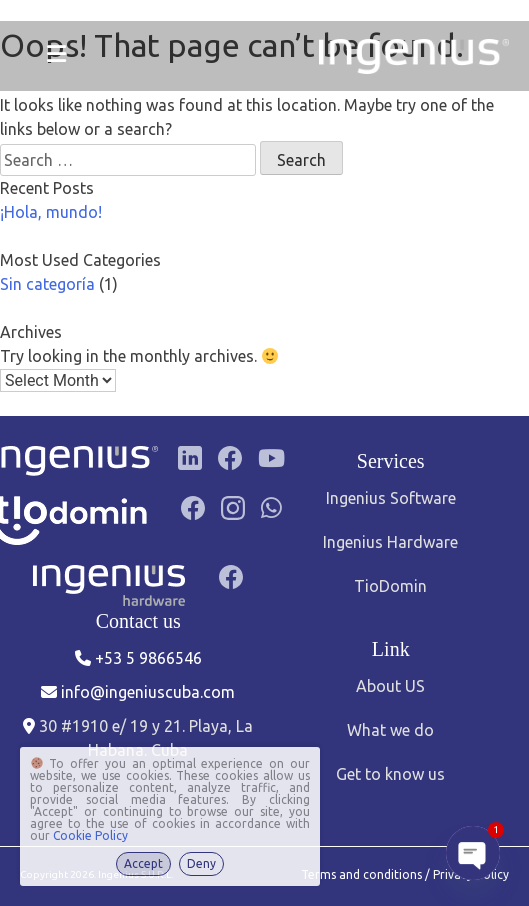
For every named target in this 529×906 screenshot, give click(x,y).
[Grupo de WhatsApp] (271, 520)
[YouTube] (271, 461)
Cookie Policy (90, 835)
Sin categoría (47, 284)
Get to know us (390, 774)
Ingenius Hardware (390, 542)
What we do (390, 730)
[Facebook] (230, 461)
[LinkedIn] (190, 461)
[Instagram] (233, 520)
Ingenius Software (391, 498)
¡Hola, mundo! (51, 212)
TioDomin (390, 586)
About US (390, 686)
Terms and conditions (363, 874)
